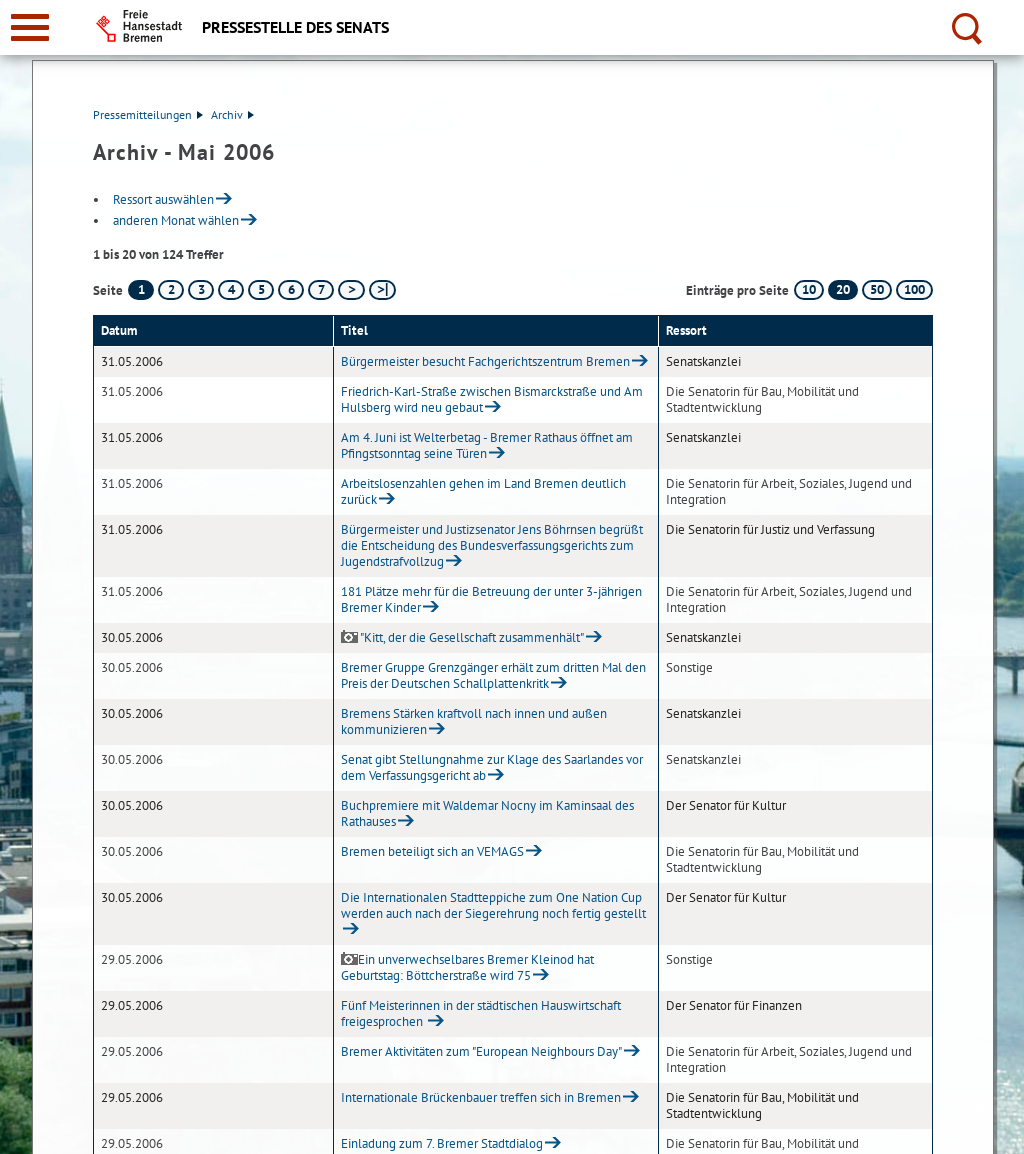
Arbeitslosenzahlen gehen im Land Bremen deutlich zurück (483, 491)
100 (914, 289)
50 (877, 289)
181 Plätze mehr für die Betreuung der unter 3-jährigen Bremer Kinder (491, 599)
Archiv (232, 114)
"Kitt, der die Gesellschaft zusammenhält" (462, 637)
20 (843, 289)
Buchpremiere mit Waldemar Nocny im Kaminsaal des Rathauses (487, 813)
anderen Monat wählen (176, 220)
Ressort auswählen (163, 199)
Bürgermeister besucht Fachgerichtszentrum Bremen (485, 361)
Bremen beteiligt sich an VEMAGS (432, 851)
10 (809, 289)
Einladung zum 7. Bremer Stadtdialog (442, 1143)
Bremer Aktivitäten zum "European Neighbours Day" (481, 1051)
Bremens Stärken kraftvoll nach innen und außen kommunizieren (474, 721)
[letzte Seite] (382, 290)
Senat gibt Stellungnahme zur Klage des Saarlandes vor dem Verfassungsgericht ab (492, 767)
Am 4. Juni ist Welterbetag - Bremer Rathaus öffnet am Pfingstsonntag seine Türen (487, 445)
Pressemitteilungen (148, 114)
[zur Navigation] (30, 27)
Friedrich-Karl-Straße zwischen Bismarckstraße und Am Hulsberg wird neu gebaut (492, 399)
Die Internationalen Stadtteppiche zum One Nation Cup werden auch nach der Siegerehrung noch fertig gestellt (493, 905)
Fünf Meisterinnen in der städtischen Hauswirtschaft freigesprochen (481, 1013)
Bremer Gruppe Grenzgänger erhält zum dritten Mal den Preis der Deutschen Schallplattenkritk (493, 675)
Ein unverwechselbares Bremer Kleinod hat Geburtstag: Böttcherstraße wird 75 (467, 967)
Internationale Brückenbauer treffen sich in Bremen (481, 1097)
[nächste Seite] (351, 290)
